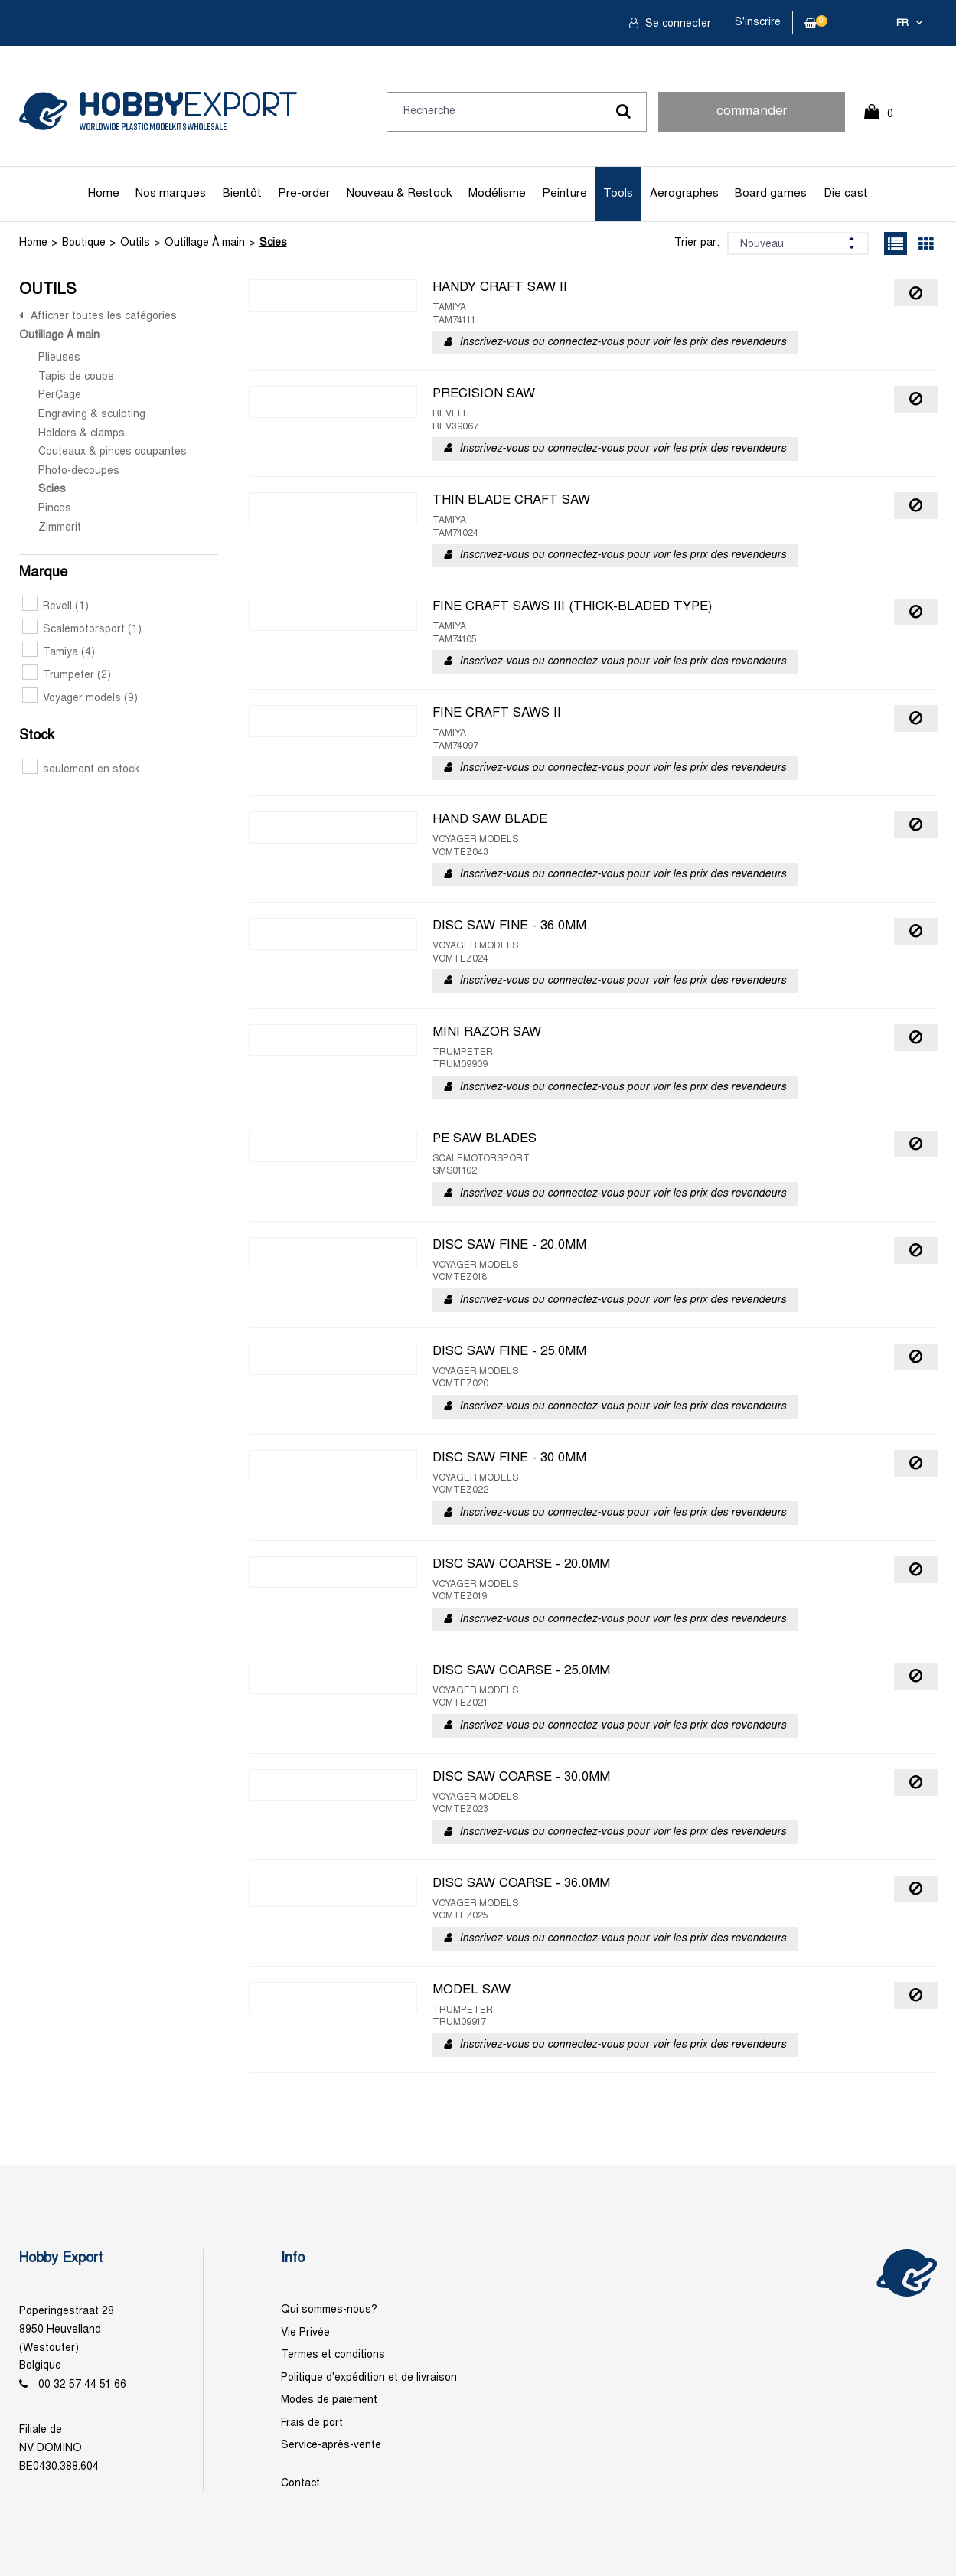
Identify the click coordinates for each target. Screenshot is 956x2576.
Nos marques (170, 193)
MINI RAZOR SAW (486, 1033)
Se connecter (676, 24)
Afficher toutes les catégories (104, 317)
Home (103, 193)
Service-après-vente (331, 2445)
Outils (135, 243)
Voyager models (80, 699)
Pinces (54, 509)
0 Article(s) (886, 120)
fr (902, 23)
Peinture (564, 193)
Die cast (846, 193)
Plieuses (59, 358)
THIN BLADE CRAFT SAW (511, 501)
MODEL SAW (471, 1990)
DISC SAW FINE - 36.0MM (509, 926)
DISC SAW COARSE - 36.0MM (521, 1884)
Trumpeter (66, 676)
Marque (43, 573)
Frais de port (312, 2423)
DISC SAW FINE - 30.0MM (509, 1458)
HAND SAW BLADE (489, 820)
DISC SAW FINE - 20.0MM (509, 1245)
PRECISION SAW (483, 394)
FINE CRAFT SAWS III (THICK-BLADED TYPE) (572, 607)
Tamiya (58, 653)
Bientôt (242, 193)
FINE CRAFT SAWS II (496, 713)
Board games (771, 193)
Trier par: (696, 243)
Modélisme (497, 193)
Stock (36, 736)
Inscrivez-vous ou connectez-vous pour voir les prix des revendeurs (622, 343)
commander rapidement (751, 119)
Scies (273, 243)
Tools (618, 193)
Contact (300, 2484)
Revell (55, 607)
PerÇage (59, 395)
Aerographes (684, 193)
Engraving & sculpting (91, 415)
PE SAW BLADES (484, 1139)
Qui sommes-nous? (329, 2310)
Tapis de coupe (76, 377)
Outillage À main (205, 243)
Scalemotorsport (82, 630)
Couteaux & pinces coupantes (112, 452)
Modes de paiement (329, 2400)
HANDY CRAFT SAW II (499, 288)
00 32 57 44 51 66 (82, 2385)
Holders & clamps (81, 434)
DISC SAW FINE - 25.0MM (509, 1352)
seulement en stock (80, 770)
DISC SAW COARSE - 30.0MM (521, 1777)
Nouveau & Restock (399, 193)
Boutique (84, 243)
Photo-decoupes (78, 471)
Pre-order (304, 193)
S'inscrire (758, 23)
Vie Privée (305, 2333)
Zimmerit (59, 528)
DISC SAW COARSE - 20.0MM (521, 1565)
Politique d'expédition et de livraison (369, 2378)
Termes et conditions (333, 2355)
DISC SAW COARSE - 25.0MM (521, 1671)
